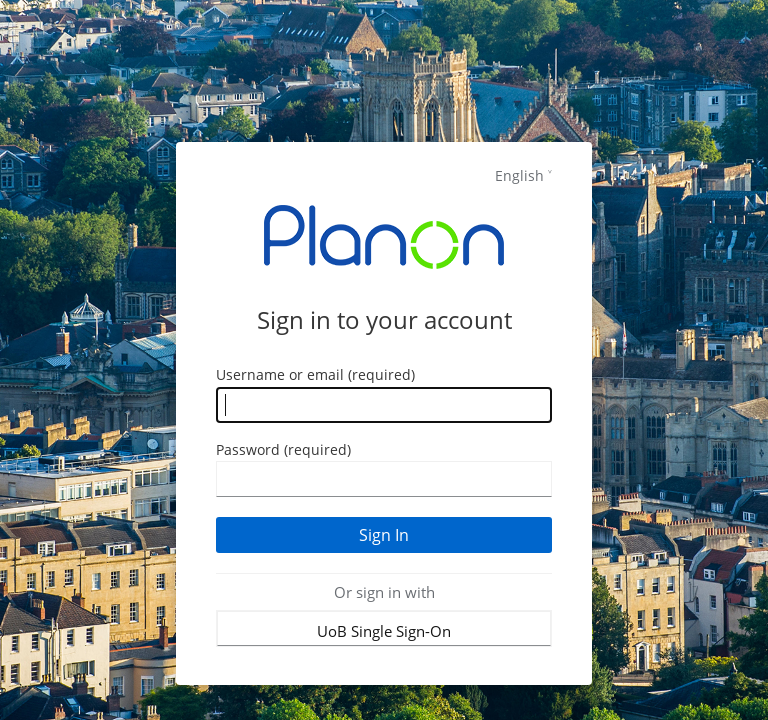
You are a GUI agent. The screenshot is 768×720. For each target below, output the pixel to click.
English (519, 175)
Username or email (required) (315, 374)
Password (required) (283, 449)
